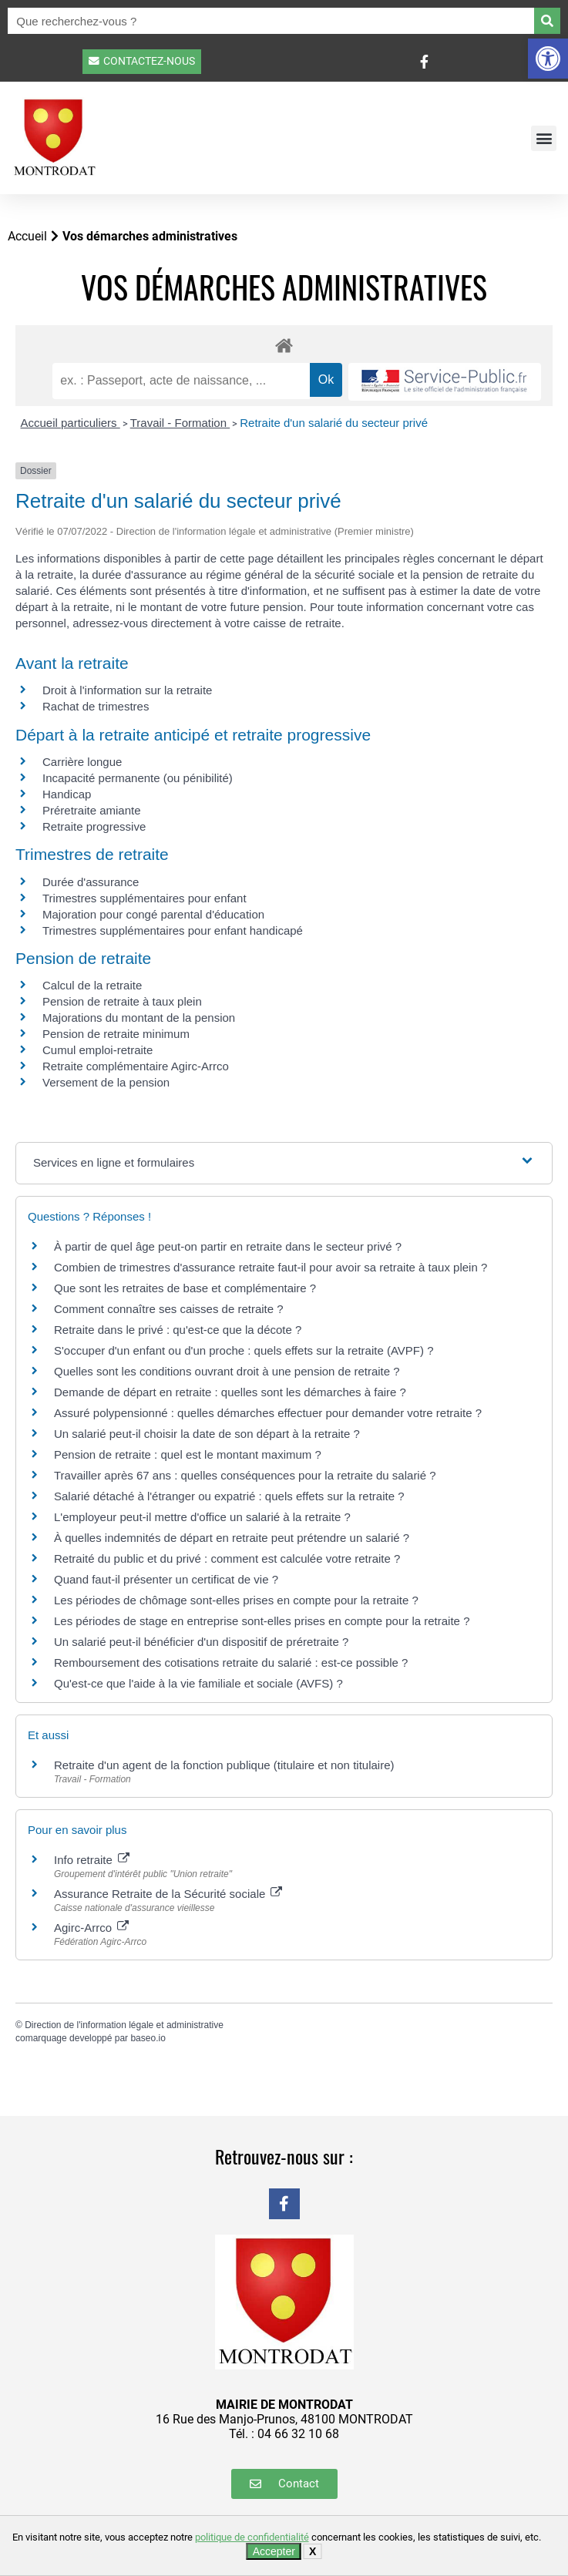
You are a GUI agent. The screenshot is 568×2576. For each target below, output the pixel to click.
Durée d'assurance (90, 881)
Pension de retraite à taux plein (122, 1001)
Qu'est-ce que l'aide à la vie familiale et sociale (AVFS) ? (198, 1683)
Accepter (274, 2551)
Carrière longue (82, 761)
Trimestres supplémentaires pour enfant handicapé (172, 930)
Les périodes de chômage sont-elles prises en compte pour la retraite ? (236, 1600)
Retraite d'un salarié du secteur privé (334, 422)
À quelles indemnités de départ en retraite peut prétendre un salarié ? (231, 1537)
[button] (548, 59)
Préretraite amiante (91, 810)
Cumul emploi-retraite (97, 1049)
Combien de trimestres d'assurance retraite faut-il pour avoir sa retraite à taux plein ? (270, 1267)
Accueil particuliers (70, 422)
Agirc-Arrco (91, 1927)
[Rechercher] (547, 21)
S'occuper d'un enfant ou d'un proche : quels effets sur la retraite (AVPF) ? (243, 1350)
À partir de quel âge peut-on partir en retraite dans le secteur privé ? (228, 1246)
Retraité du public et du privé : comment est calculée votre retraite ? (227, 1558)
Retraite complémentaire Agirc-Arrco (135, 1066)
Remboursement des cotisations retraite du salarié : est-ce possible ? (231, 1662)
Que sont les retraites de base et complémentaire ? (185, 1288)
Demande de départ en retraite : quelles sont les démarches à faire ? (230, 1392)
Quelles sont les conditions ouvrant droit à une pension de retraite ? (227, 1371)
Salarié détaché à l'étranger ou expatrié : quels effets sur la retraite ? (229, 1496)
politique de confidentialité (252, 2537)
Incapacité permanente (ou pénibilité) (137, 777)
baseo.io (147, 2038)
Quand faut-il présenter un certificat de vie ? (166, 1579)
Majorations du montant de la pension (138, 1017)
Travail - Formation (180, 422)
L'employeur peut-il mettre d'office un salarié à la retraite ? (202, 1516)
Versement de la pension (106, 1082)
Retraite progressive (94, 826)
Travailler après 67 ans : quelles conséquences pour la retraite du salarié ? (245, 1475)
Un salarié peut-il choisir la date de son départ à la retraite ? (207, 1433)
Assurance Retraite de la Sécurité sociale (168, 1893)
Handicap (66, 794)
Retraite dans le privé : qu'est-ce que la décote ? (177, 1329)
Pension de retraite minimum (116, 1033)
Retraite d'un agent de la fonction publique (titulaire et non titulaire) (224, 1765)
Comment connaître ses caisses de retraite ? (169, 1308)
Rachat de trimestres (95, 706)
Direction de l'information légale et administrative (124, 2025)
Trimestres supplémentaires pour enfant (144, 898)
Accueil (27, 236)
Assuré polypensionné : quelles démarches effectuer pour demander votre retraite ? (268, 1412)
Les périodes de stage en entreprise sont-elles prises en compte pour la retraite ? (261, 1620)
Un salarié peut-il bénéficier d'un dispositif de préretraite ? (201, 1641)
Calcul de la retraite (92, 985)
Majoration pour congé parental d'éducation (153, 914)
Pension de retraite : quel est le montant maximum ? (187, 1454)
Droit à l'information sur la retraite (127, 690)
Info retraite (91, 1859)
